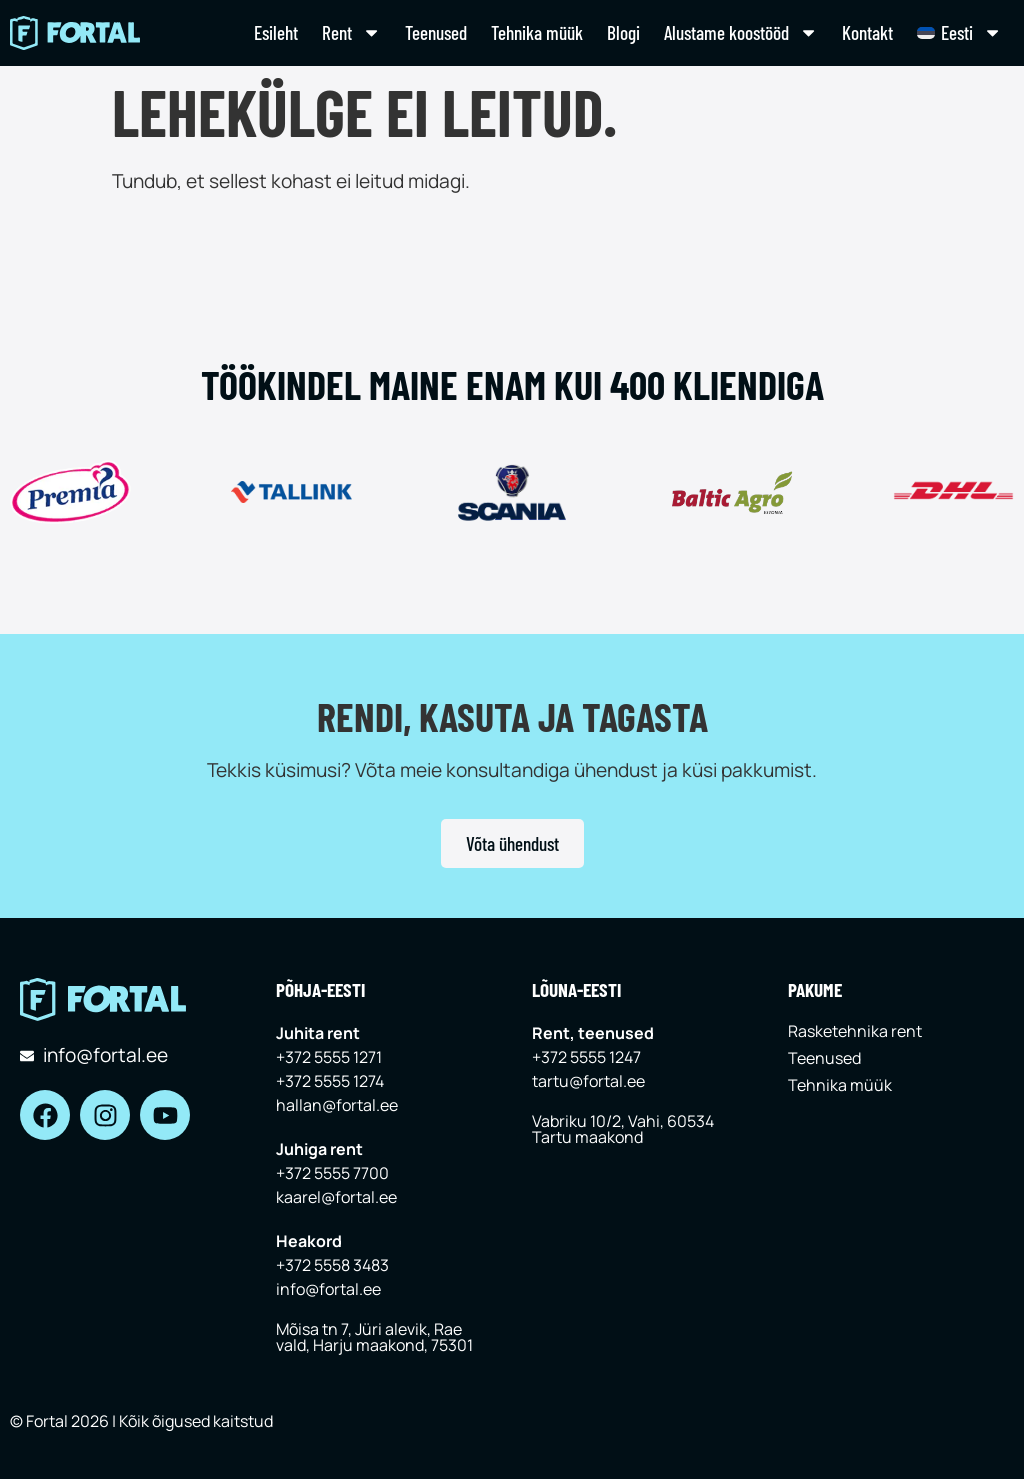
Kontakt (867, 32)
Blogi (623, 32)
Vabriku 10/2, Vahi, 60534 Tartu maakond (623, 1129)
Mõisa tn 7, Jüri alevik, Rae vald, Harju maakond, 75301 (374, 1337)
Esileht (276, 32)
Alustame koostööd (741, 32)
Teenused (436, 32)
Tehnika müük (537, 32)
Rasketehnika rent (855, 1031)
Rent (351, 32)
